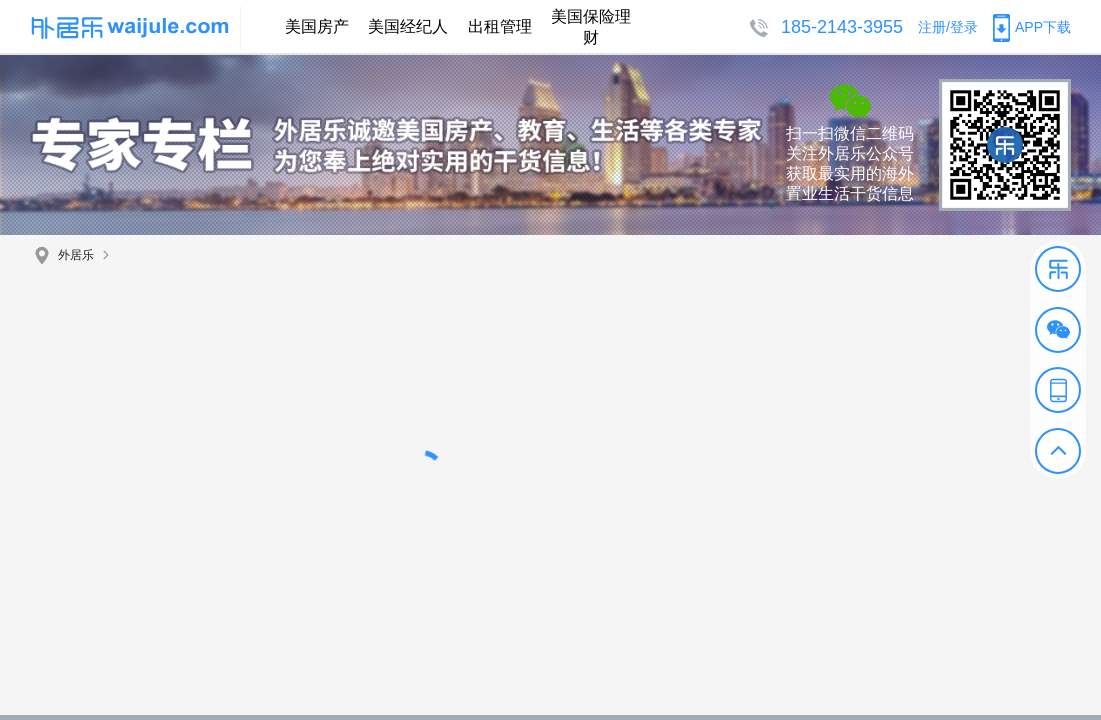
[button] (1058, 269)
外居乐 (76, 255)
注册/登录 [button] (948, 27)
